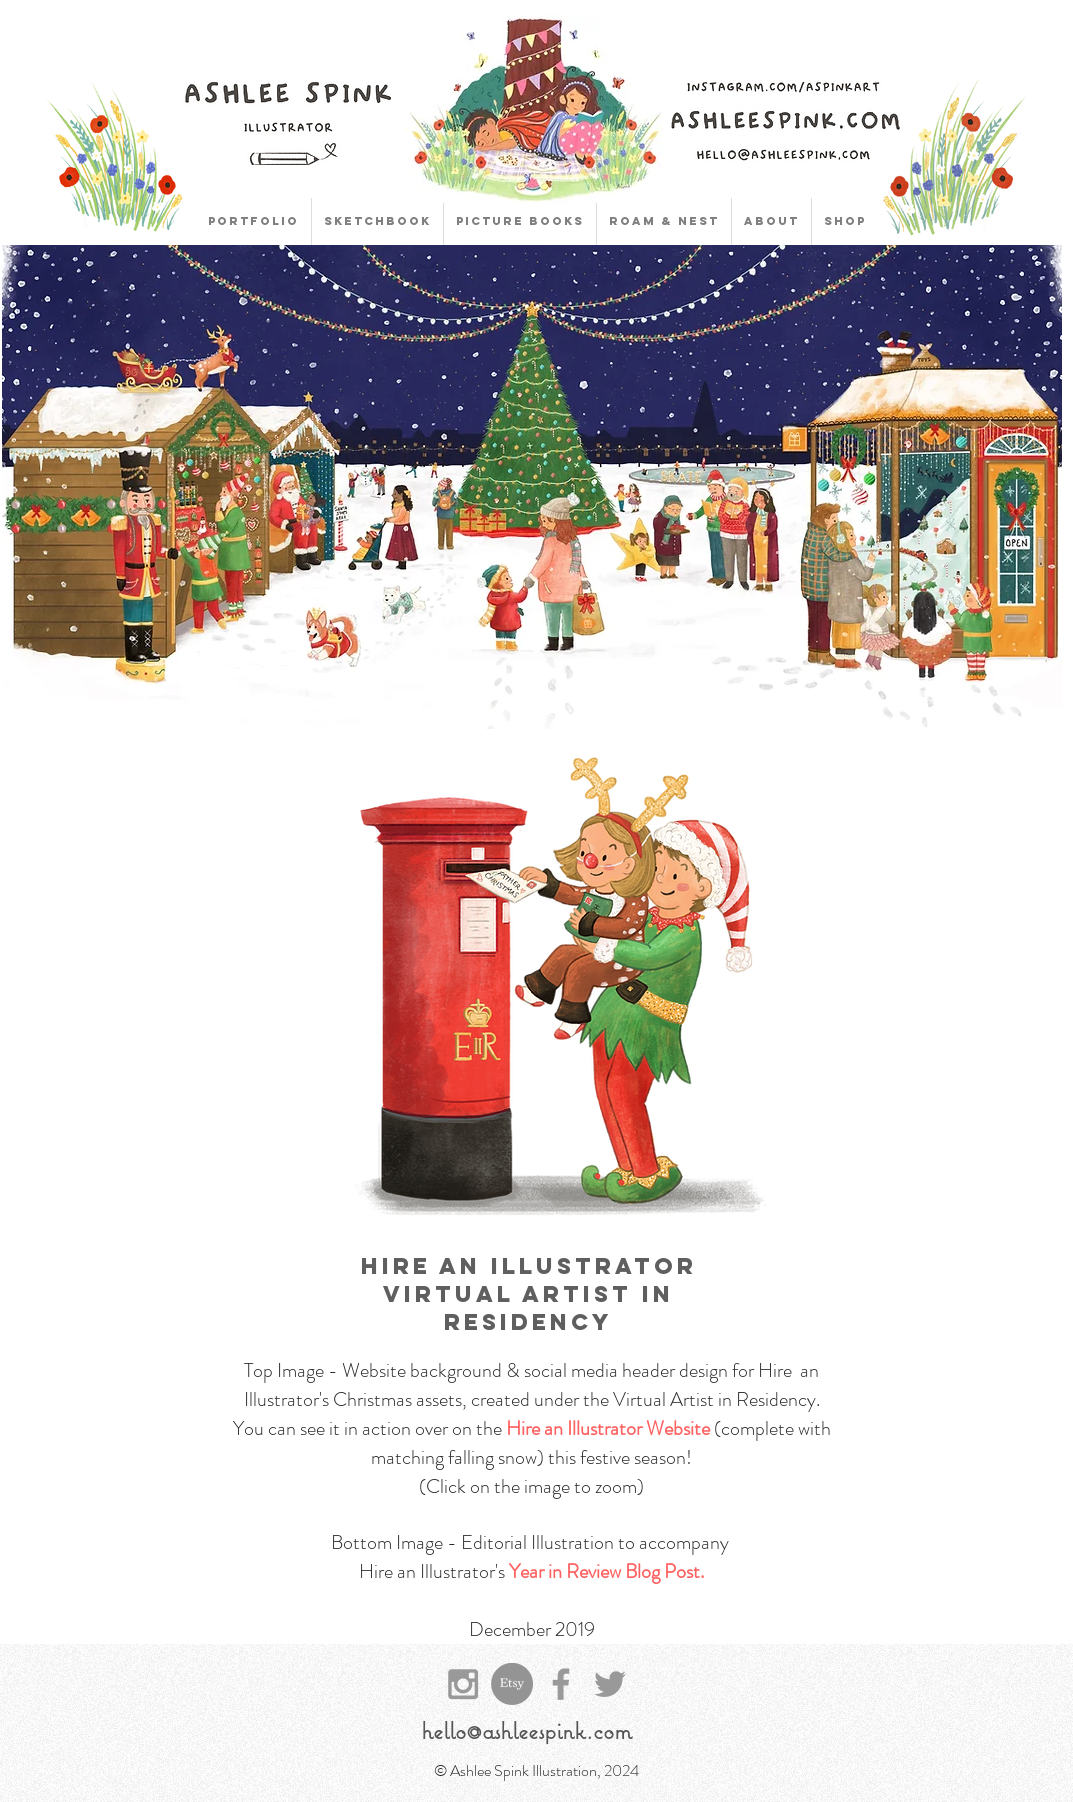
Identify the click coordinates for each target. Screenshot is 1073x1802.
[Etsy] (512, 1684)
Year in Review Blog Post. (606, 1571)
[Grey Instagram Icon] (463, 1684)
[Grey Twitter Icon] (610, 1684)
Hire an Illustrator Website (608, 1428)
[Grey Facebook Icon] (561, 1684)
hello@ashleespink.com (526, 1730)
